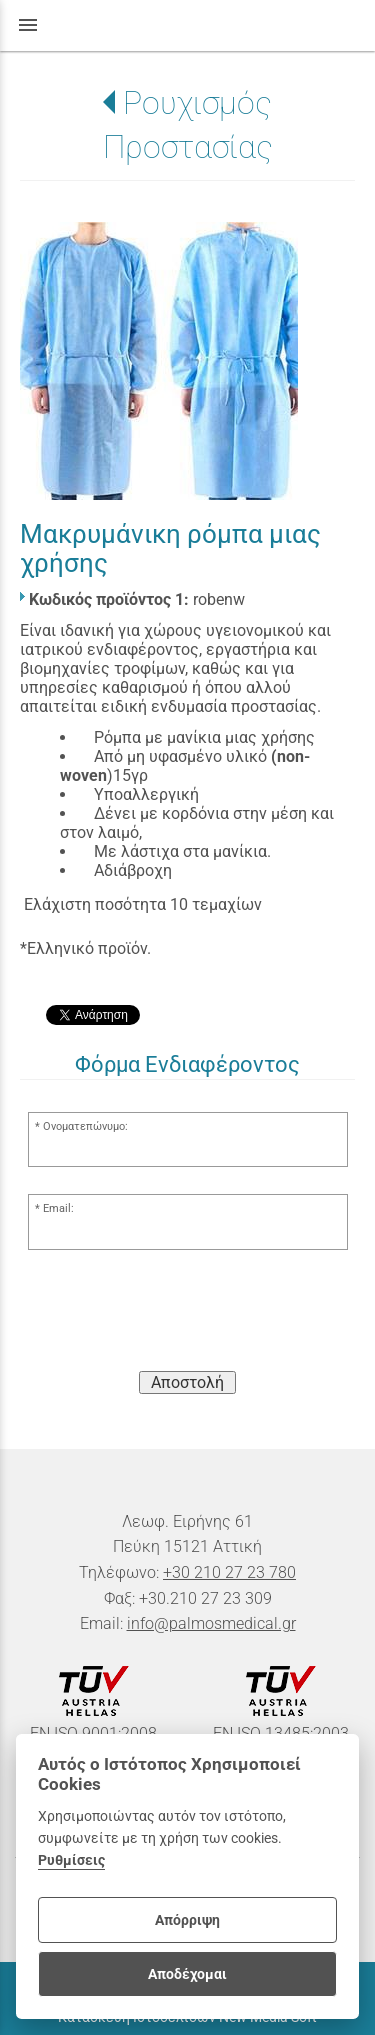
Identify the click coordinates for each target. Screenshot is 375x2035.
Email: (58, 1208)
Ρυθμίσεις (71, 1860)
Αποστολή (187, 1382)
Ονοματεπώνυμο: (85, 1126)
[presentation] (188, 1316)
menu (28, 25)
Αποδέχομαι (187, 1974)
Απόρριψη (187, 1920)
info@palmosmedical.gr (211, 1623)
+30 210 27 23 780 (229, 1572)
